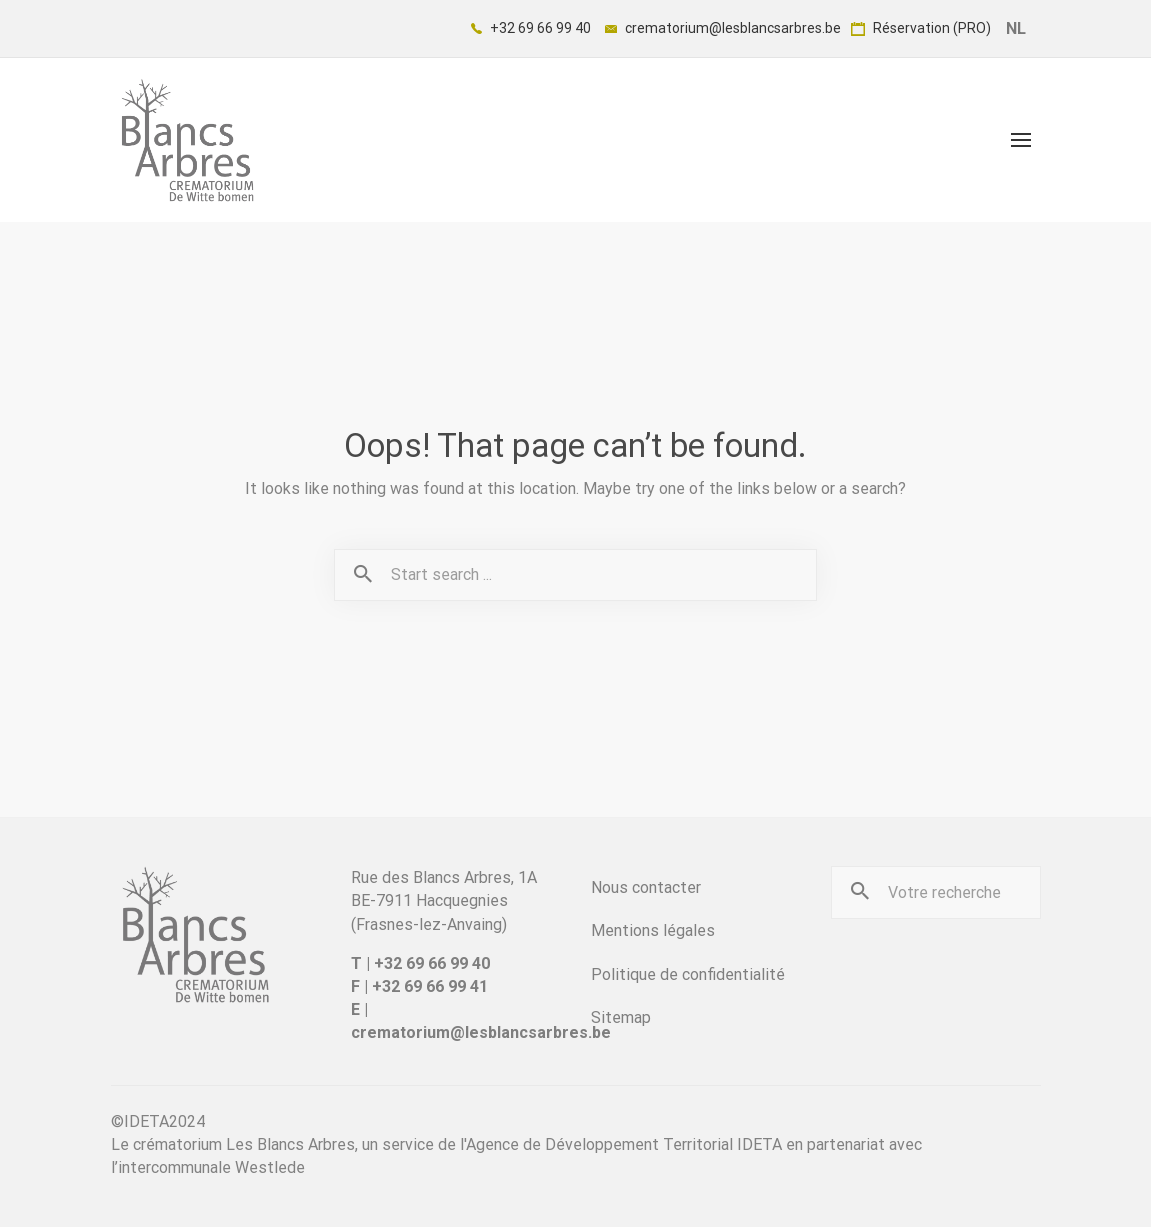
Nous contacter (646, 887)
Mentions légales (653, 930)
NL (1016, 28)
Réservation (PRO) (921, 28)
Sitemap (621, 1017)
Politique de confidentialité (688, 974)
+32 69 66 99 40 (531, 28)
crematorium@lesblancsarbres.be (723, 28)
